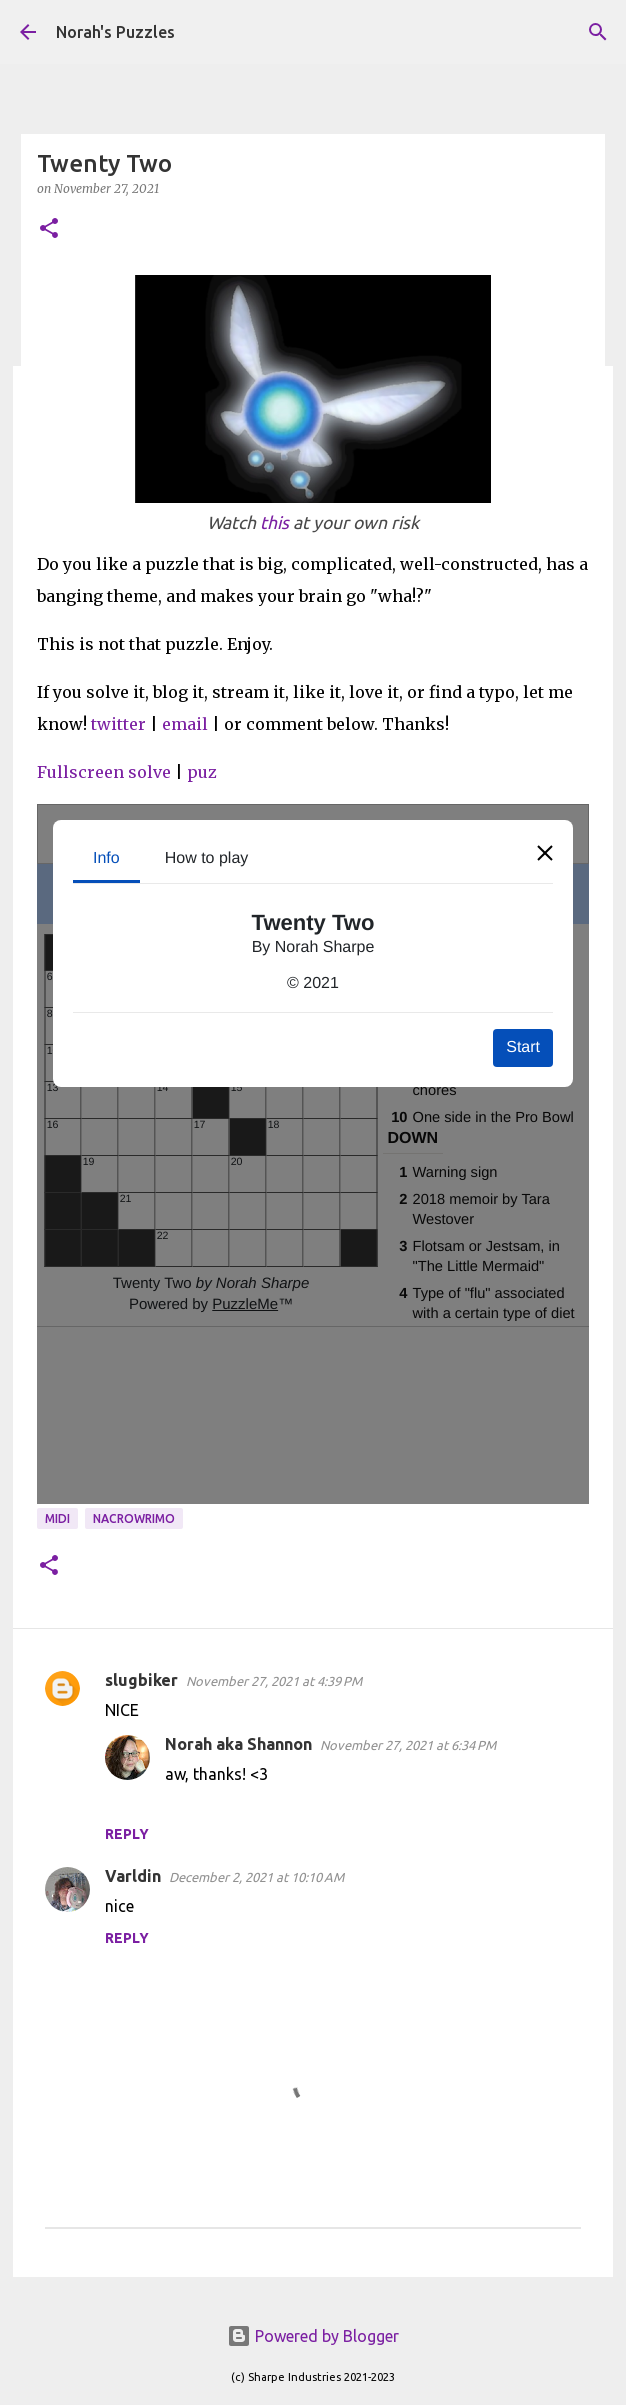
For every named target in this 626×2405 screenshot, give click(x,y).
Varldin (133, 1876)
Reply (127, 1834)
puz (202, 772)
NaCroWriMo (134, 1518)
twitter (118, 724)
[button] (49, 229)
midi (57, 1518)
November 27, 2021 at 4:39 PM (274, 1681)
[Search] (598, 32)
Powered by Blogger (313, 2336)
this (274, 522)
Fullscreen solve (104, 772)
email (185, 724)
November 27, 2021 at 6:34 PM (408, 1745)
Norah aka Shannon (238, 1744)
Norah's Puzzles (115, 32)
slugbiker (141, 1680)
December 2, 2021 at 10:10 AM (256, 1877)
